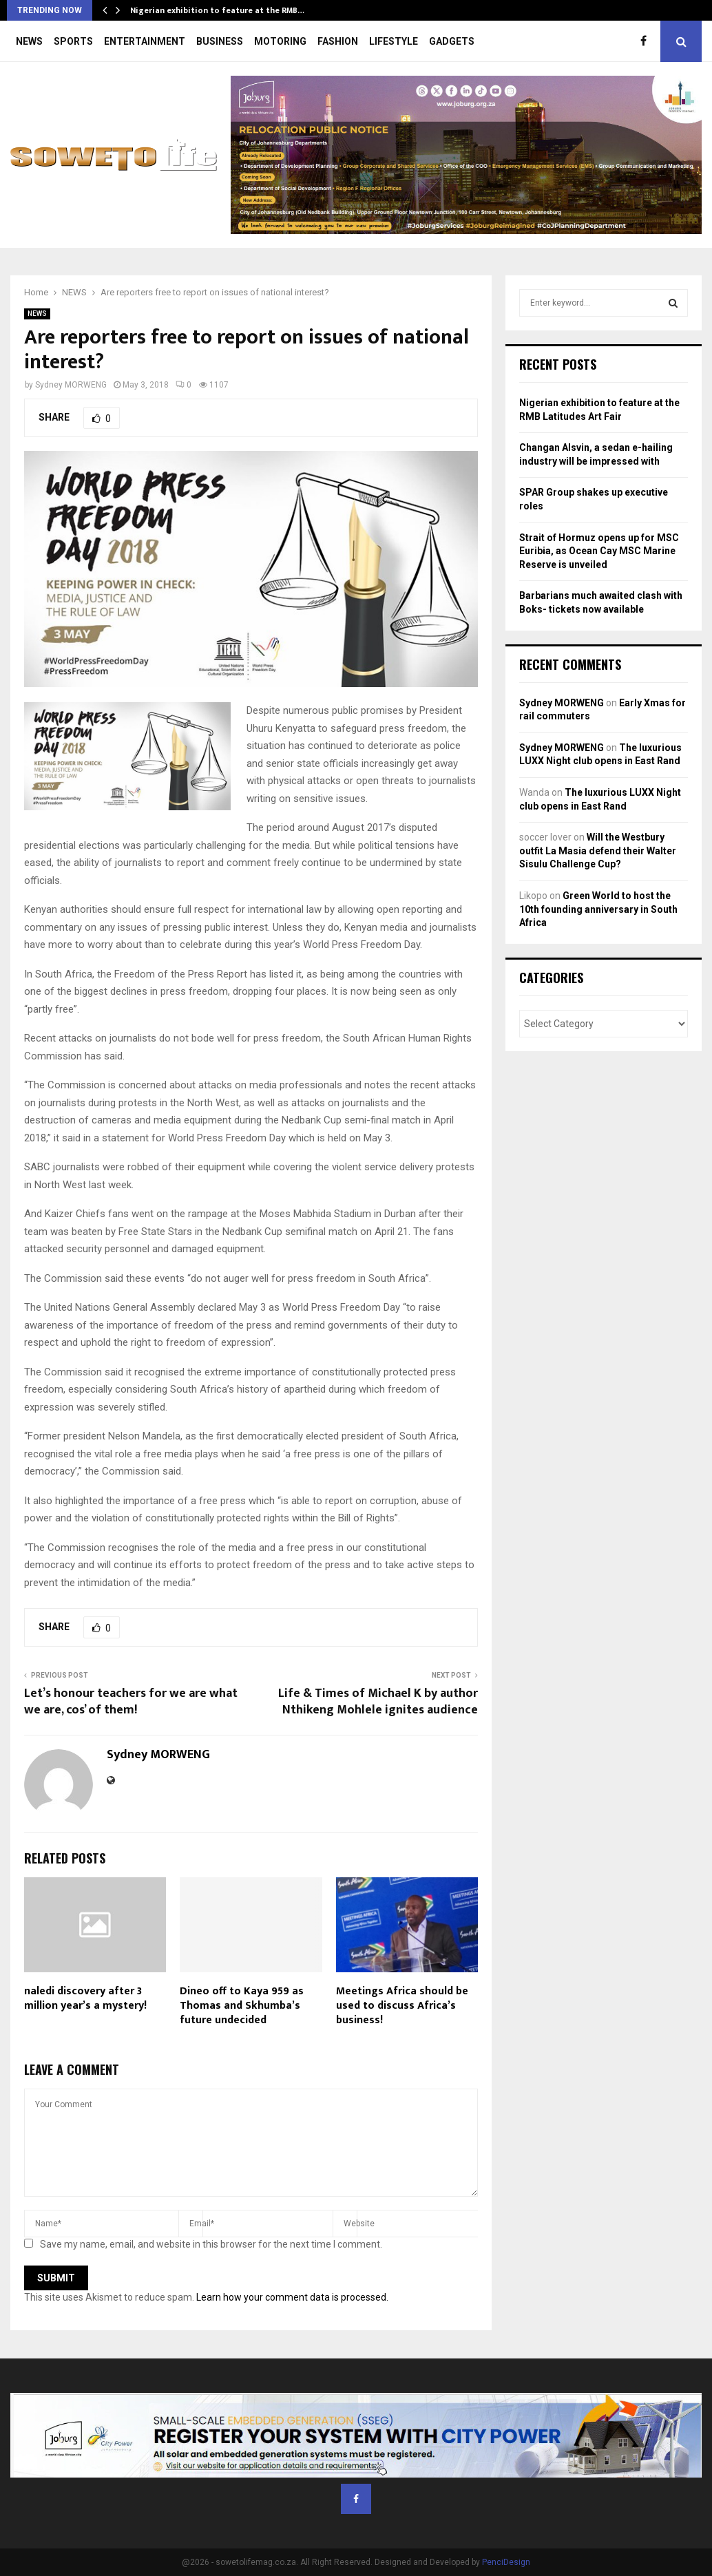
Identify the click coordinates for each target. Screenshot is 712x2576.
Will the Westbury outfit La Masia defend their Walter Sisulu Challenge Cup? (597, 850)
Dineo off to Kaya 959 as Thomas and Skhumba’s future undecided (242, 2005)
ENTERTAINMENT (144, 41)
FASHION (337, 41)
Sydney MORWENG (71, 385)
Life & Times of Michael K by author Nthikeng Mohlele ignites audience (378, 1701)
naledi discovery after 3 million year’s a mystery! (85, 1998)
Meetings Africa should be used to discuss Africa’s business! (402, 2005)
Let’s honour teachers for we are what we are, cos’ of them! (131, 1701)
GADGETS (451, 41)
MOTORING (280, 41)
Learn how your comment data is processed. (292, 2297)
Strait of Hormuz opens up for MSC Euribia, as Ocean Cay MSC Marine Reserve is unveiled (599, 551)
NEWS (29, 41)
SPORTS (73, 41)
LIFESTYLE (393, 41)
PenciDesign (506, 2562)
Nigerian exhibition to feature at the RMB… (217, 10)
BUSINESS (219, 41)
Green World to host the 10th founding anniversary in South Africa (598, 909)
